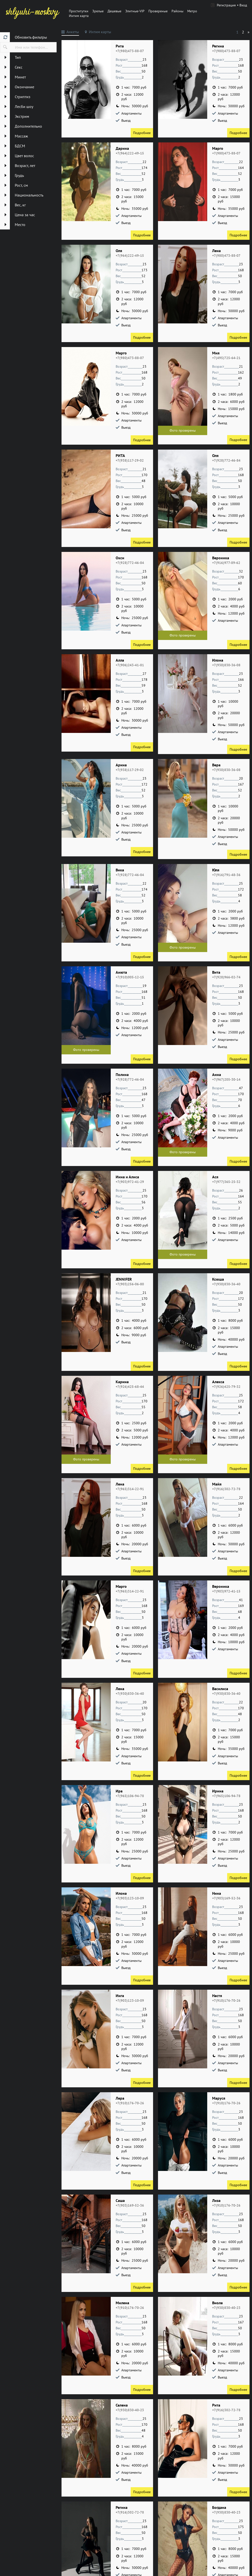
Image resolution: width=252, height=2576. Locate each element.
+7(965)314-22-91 (130, 1489)
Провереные (158, 11)
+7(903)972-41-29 (130, 1182)
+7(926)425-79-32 (226, 1386)
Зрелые (98, 11)
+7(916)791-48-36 (226, 875)
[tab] (70, 32)
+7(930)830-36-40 (226, 1284)
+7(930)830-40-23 (226, 2307)
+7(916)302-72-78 (226, 1489)
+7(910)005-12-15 (130, 977)
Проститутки (78, 11)
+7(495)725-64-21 (226, 358)
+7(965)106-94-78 (130, 1796)
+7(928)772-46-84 (226, 460)
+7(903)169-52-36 (226, 1898)
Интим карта (79, 16)
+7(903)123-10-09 (130, 1898)
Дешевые (114, 11)
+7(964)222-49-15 (130, 153)
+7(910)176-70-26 (226, 2000)
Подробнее (142, 133)
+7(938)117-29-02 (130, 460)
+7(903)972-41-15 (226, 1591)
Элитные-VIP (134, 11)
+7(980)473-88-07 (130, 51)
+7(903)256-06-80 (130, 1284)
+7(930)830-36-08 (226, 665)
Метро (192, 11)
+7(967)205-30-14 (226, 1079)
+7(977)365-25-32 (226, 1182)
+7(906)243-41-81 (130, 665)
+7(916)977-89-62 (226, 563)
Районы (177, 11)
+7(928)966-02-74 (226, 977)
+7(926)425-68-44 (130, 1386)
